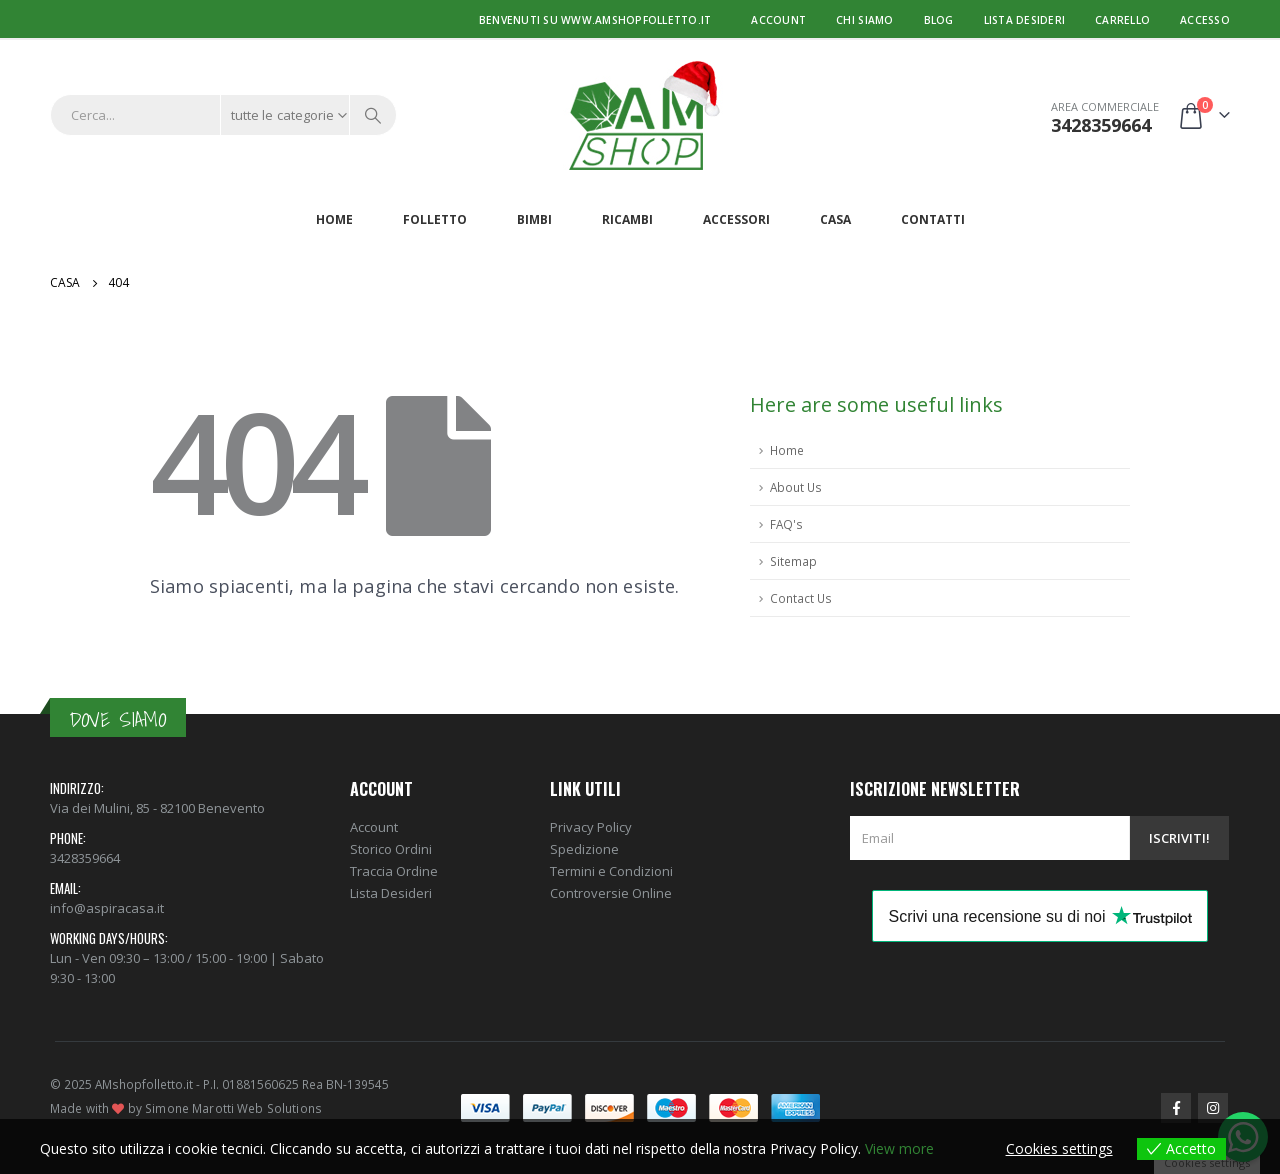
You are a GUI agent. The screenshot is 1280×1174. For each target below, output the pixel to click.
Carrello (1122, 20)
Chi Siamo (864, 20)
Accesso (1205, 20)
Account (778, 20)
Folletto (435, 219)
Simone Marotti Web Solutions (233, 1108)
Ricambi (627, 219)
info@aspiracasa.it (107, 908)
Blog (939, 20)
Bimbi (534, 219)
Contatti (933, 219)
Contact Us (801, 598)
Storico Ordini (391, 849)
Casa (835, 219)
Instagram (1213, 1108)
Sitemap (793, 561)
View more (899, 1148)
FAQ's (786, 524)
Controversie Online (611, 893)
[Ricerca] (373, 115)
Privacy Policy (591, 827)
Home (334, 219)
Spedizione (584, 849)
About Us (796, 487)
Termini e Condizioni (611, 871)
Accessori (736, 219)
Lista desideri (1025, 20)
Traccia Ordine (394, 871)
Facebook (1176, 1108)
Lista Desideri (391, 893)
